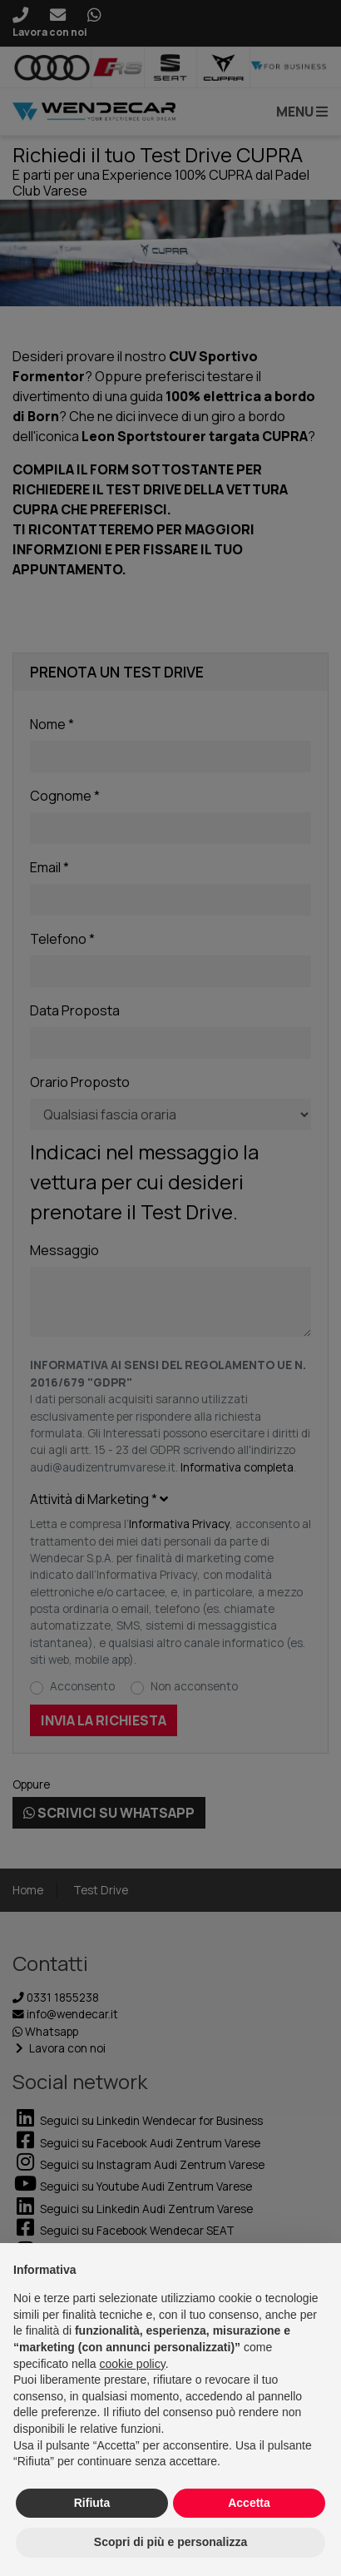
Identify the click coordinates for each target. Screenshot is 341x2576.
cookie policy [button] (133, 2363)
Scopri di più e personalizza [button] (170, 2542)
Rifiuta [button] (92, 2502)
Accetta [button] (249, 2502)
